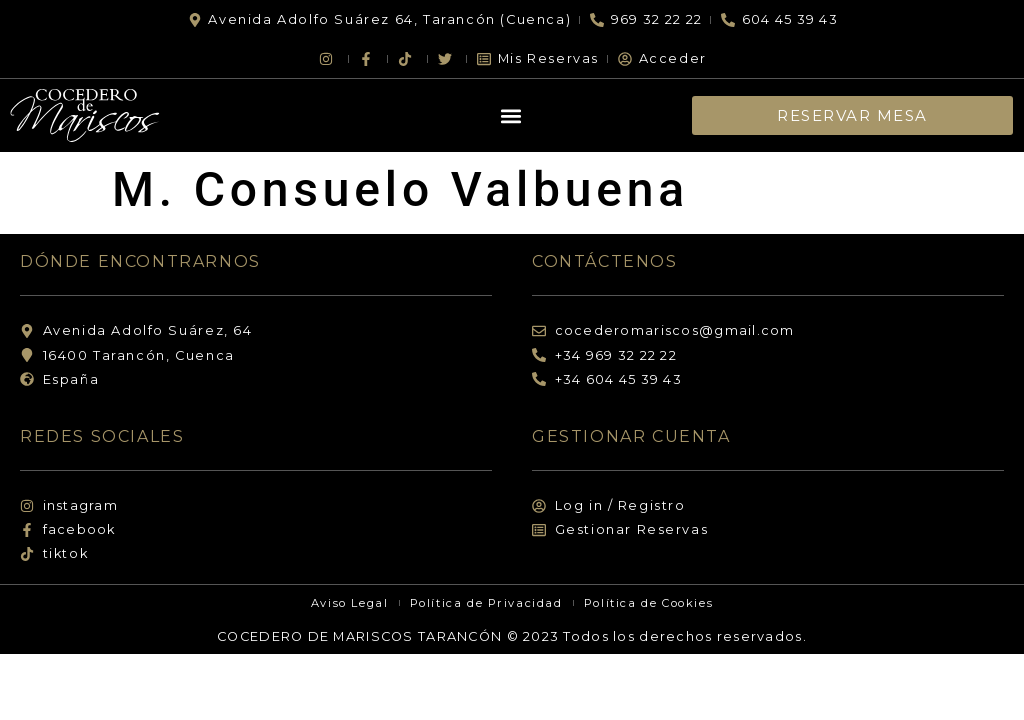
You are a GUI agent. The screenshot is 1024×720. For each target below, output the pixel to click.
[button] (511, 115)
